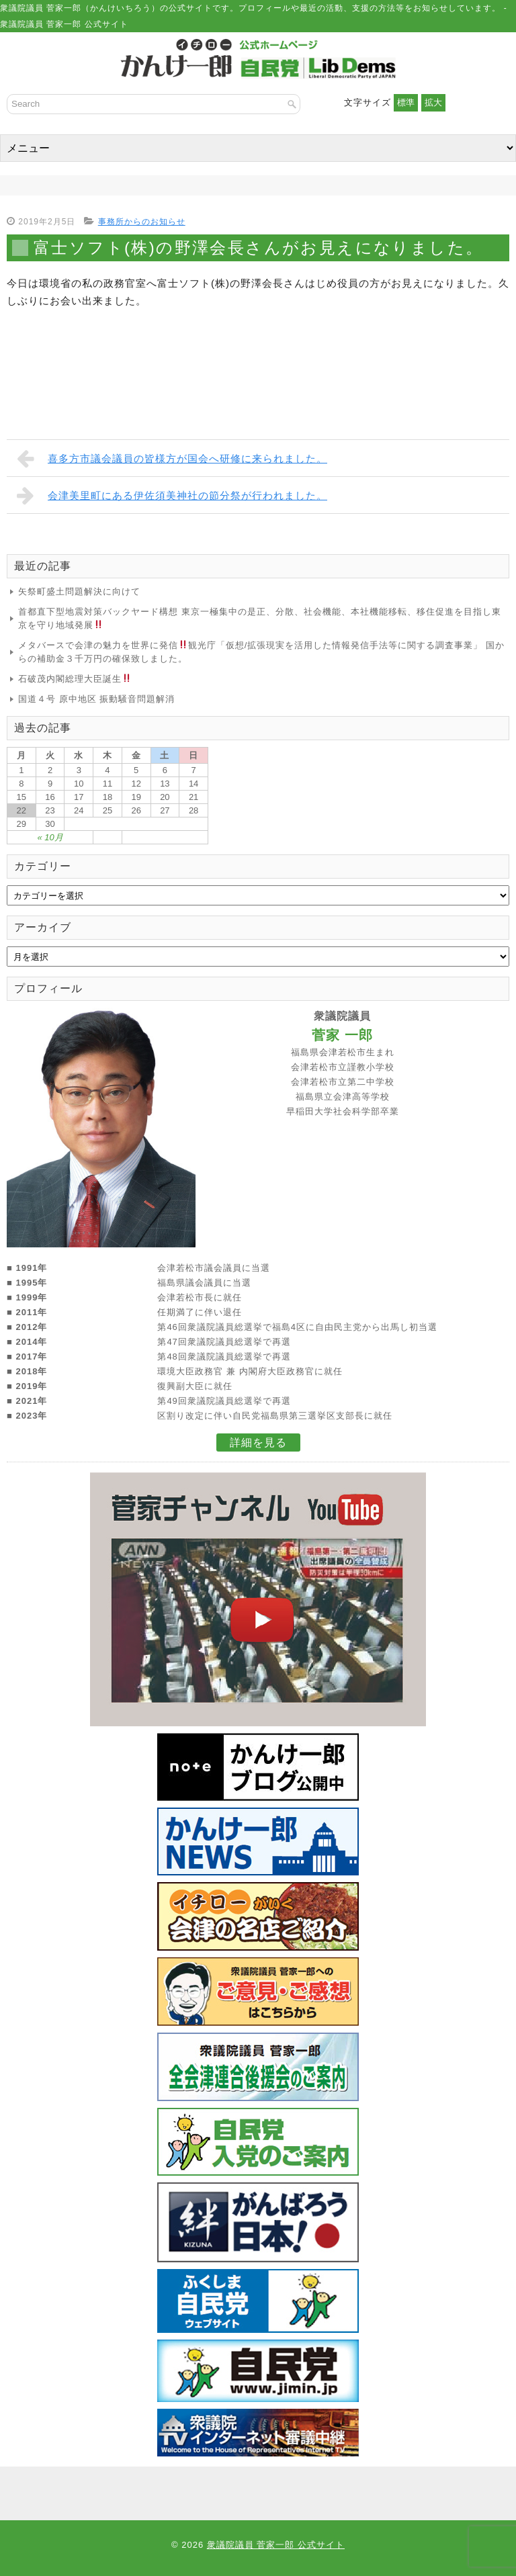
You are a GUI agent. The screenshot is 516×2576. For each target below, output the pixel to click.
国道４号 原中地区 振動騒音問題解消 (96, 699)
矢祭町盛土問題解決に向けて (79, 591)
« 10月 (49, 837)
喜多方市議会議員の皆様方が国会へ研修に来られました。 (172, 458)
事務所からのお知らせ (141, 221)
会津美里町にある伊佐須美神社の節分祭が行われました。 (172, 495)
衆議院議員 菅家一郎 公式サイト (276, 2545)
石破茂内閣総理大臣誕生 (74, 679)
